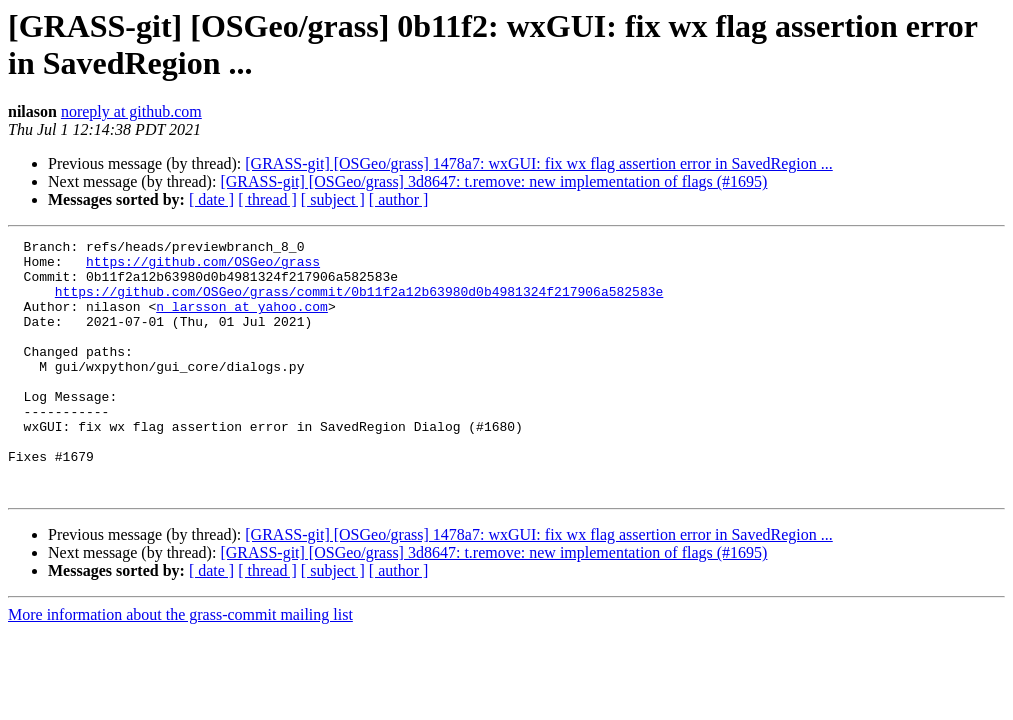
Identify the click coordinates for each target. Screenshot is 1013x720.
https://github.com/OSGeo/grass (203, 267)
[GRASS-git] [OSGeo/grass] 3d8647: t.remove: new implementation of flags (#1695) (493, 181)
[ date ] (211, 199)
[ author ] (399, 199)
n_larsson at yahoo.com (242, 321)
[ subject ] (333, 199)
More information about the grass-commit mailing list (180, 665)
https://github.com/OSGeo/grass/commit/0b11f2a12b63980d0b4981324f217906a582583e (359, 303)
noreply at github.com (131, 111)
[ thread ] (267, 199)
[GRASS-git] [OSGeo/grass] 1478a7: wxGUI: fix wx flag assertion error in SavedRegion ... (538, 163)
